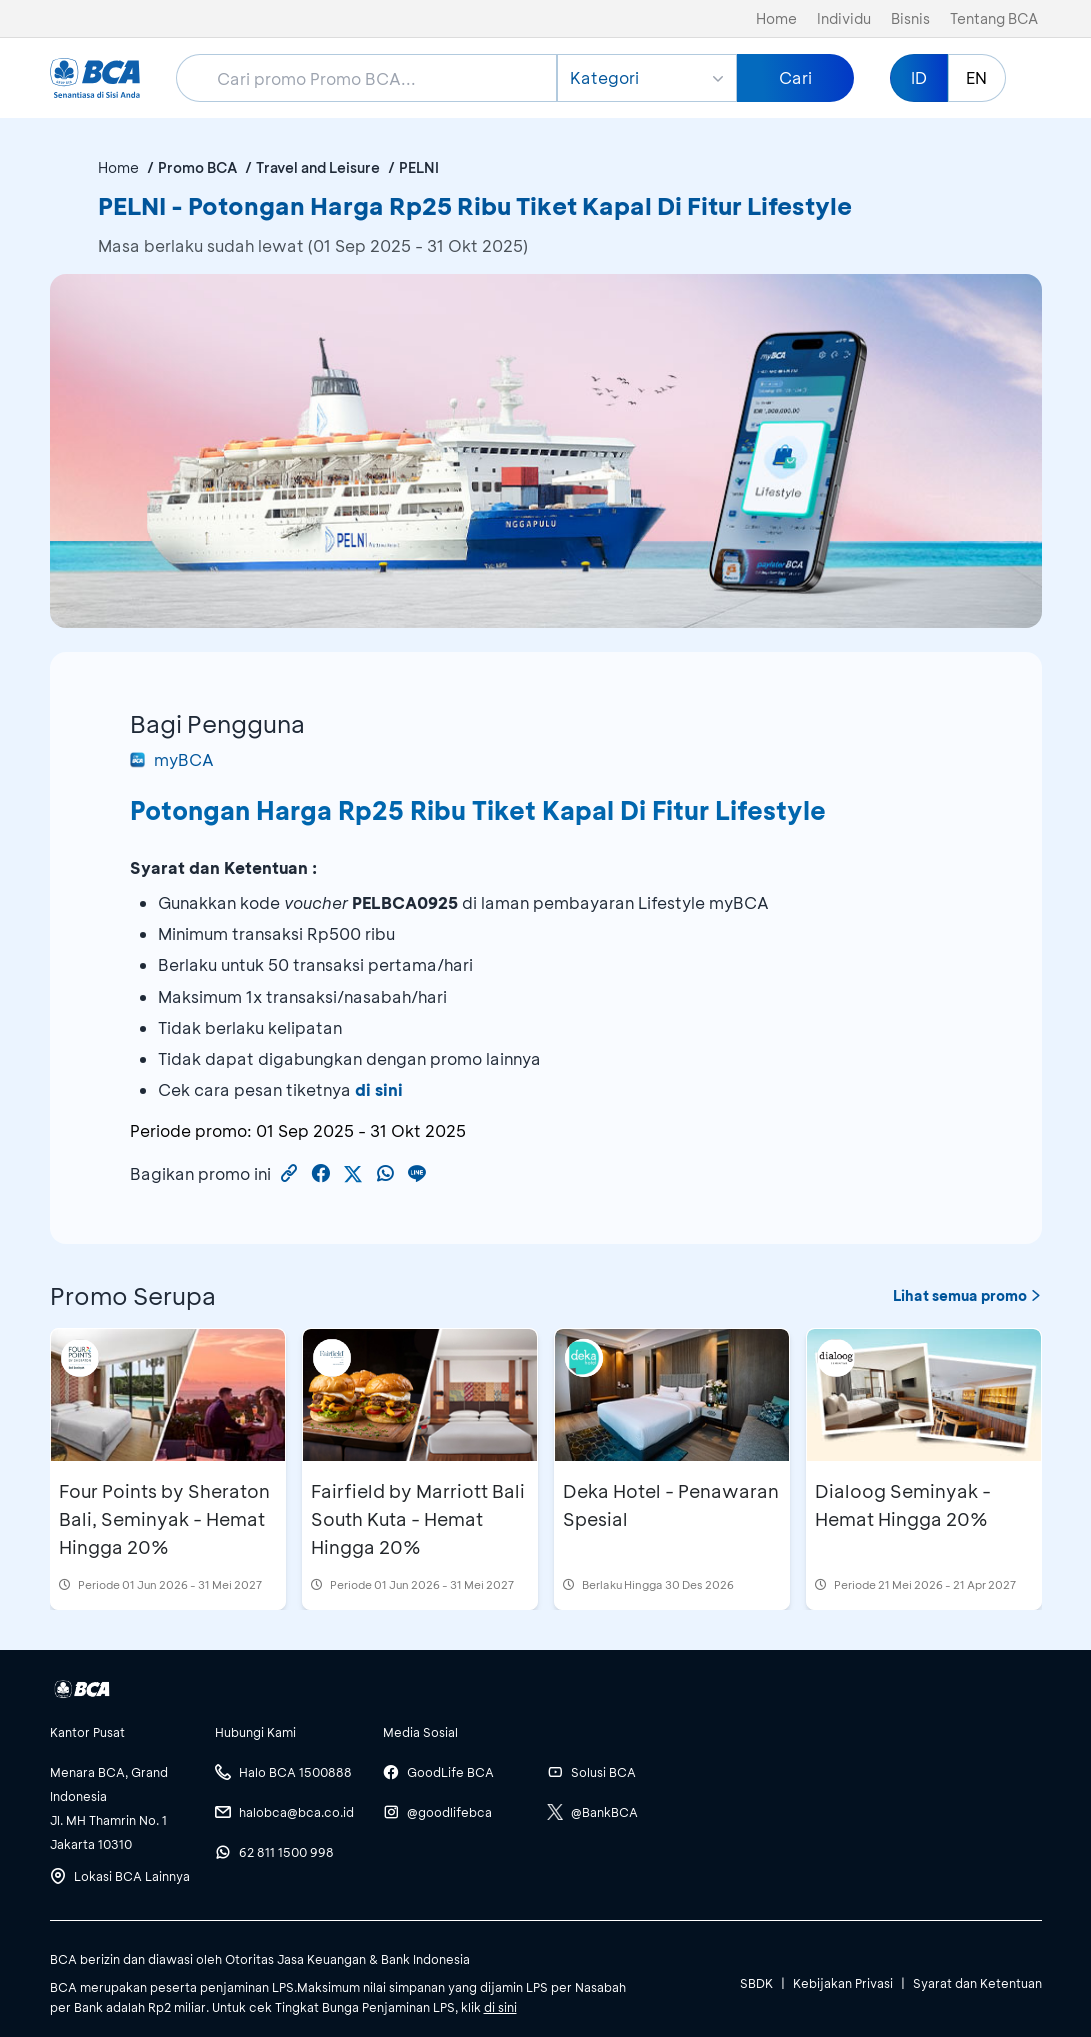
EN (976, 77)
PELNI (419, 167)
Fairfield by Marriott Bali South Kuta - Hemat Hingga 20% (418, 1519)
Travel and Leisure (318, 167)
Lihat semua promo (967, 1295)
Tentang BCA (994, 18)
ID (919, 77)
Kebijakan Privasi (843, 1983)
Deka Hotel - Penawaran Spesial (671, 1505)
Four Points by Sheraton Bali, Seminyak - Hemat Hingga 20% (164, 1519)
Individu (844, 18)
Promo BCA (197, 167)
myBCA (172, 759)
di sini (379, 1089)
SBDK (756, 1983)
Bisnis (910, 18)
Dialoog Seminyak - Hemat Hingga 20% (903, 1505)
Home (776, 18)
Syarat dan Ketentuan (977, 1983)
